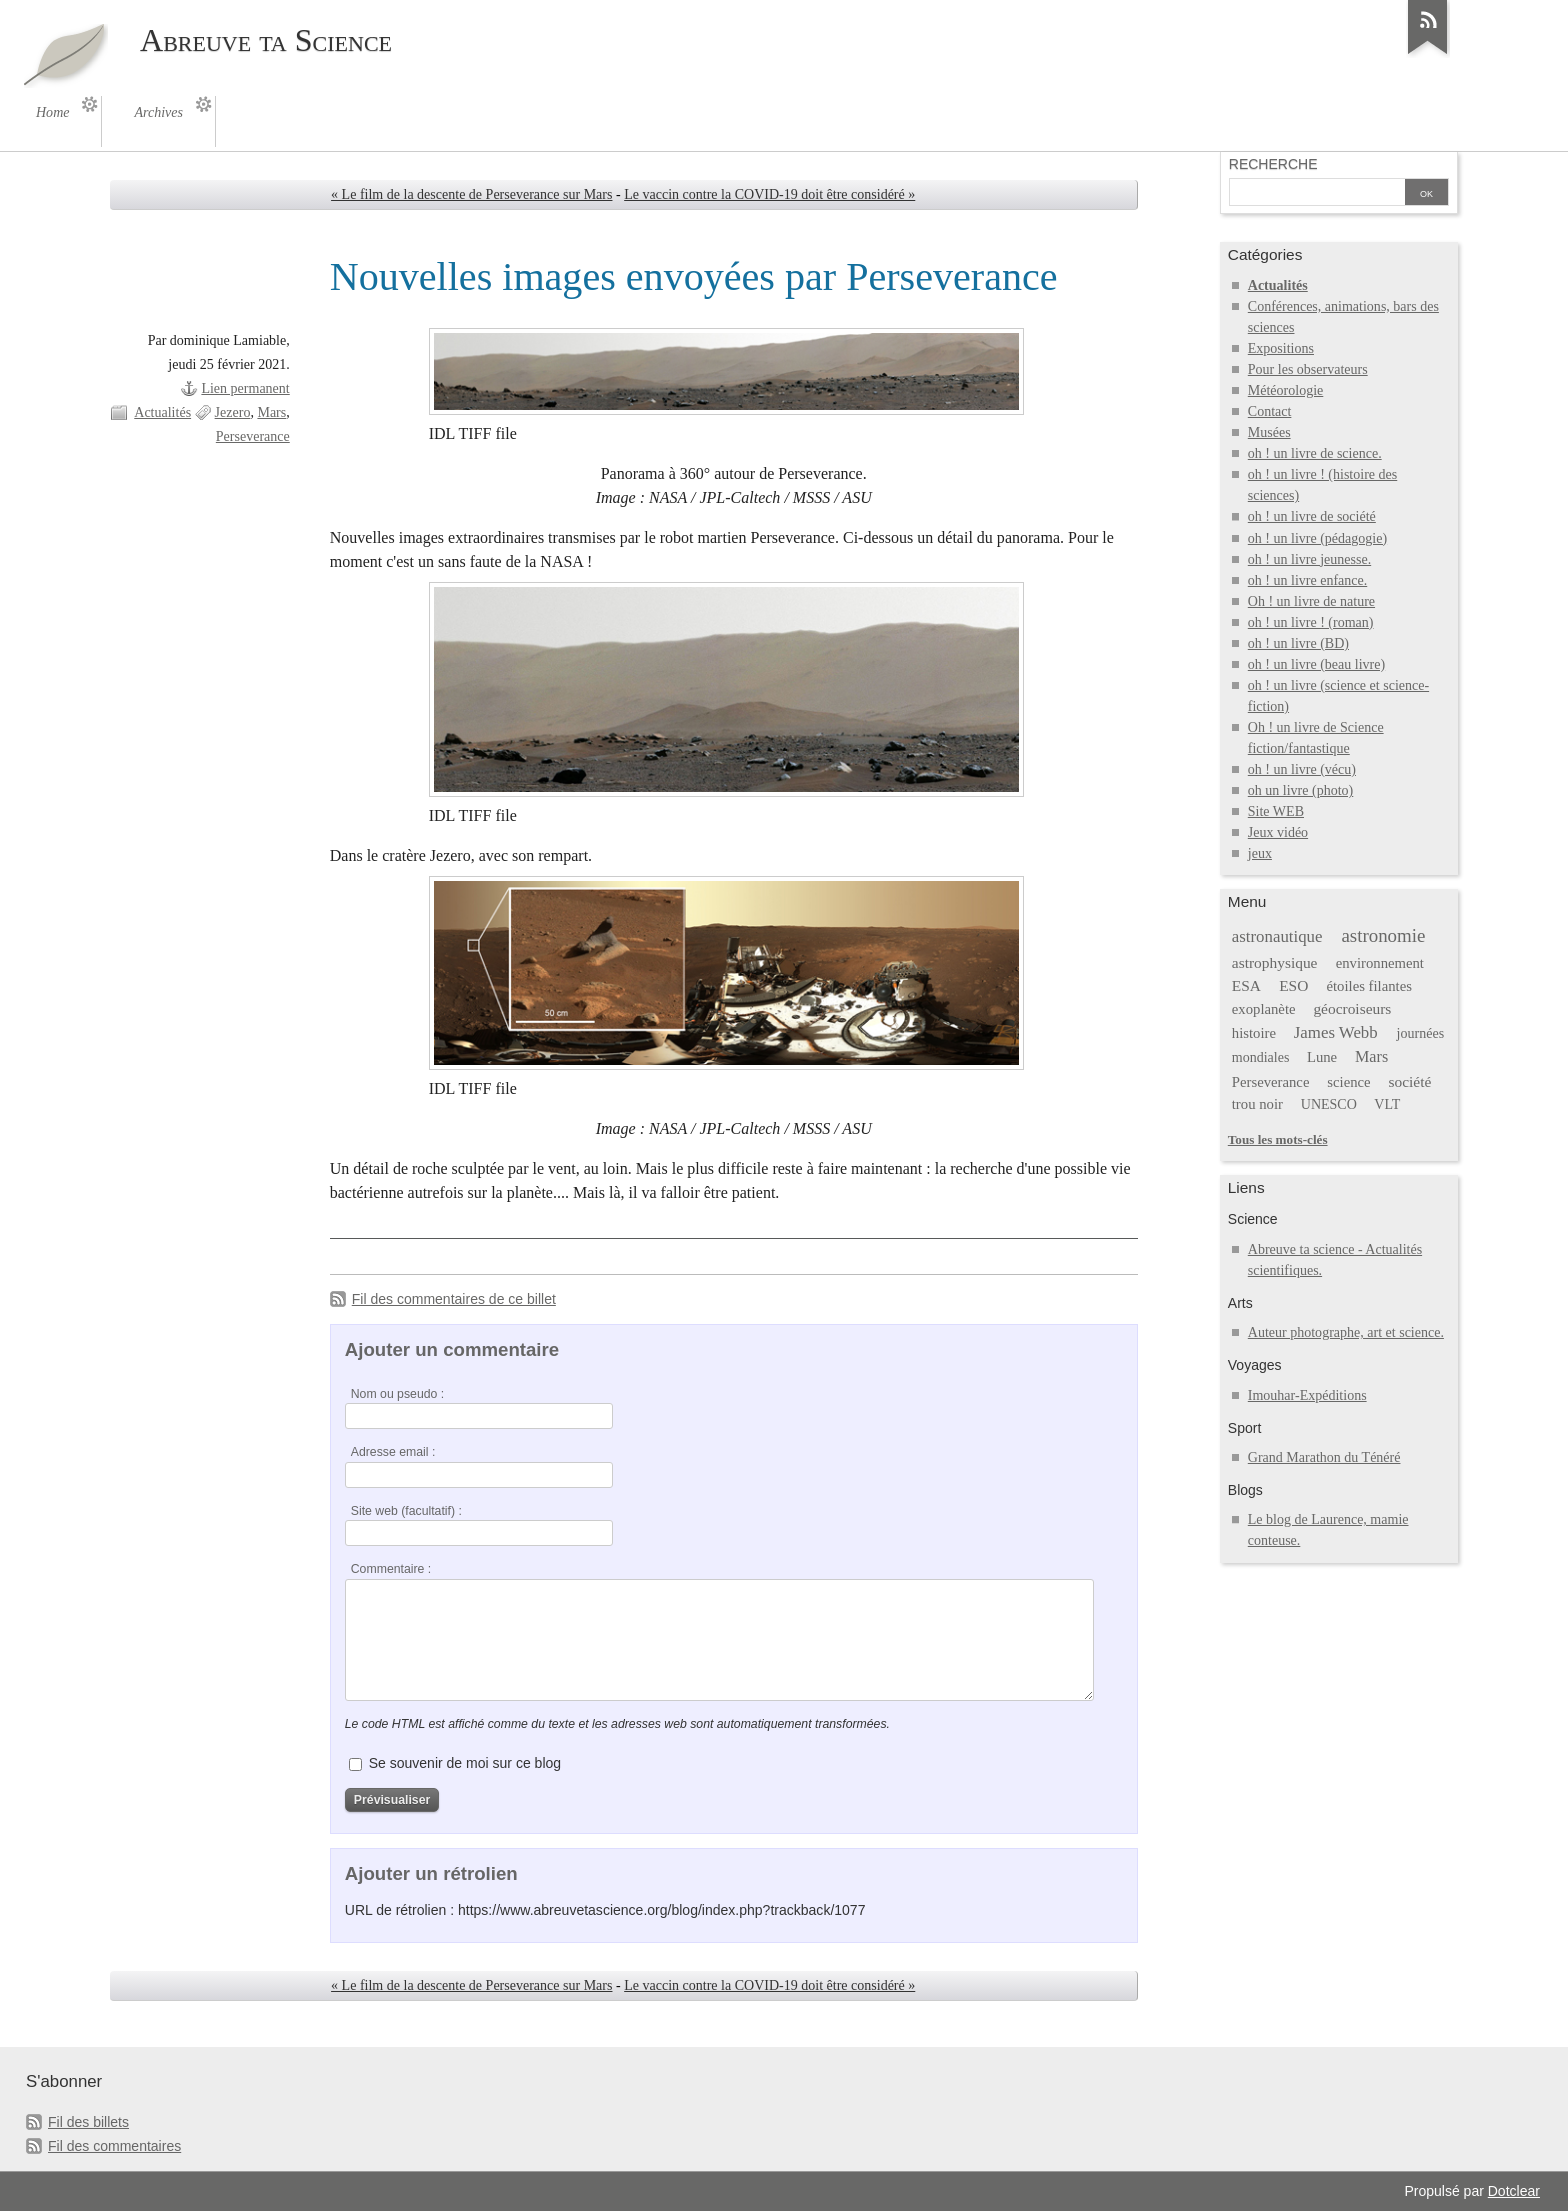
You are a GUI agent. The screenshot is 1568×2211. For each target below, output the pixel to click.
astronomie (1383, 935)
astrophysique (1275, 962)
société (1409, 1081)
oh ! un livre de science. (1315, 453)
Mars (271, 412)
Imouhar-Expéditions (1307, 1395)
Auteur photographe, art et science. (1346, 1332)
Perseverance (253, 436)
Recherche (1273, 164)
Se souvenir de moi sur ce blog (465, 1763)
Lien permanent (245, 388)
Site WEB (1276, 811)
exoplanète (1264, 1009)
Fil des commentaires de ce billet (454, 1299)
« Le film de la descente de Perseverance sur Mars (471, 194)
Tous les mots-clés (1278, 1139)
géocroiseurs (1352, 1008)
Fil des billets (88, 2122)
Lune (1322, 1057)
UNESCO (1329, 1104)
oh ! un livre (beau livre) (1316, 664)
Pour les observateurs (1308, 369)
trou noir (1257, 1104)
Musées (1269, 432)
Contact (1270, 411)
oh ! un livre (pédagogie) (1317, 538)
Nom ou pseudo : (397, 1394)
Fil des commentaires (114, 2146)
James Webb (1336, 1032)
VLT (1387, 1104)
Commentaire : (391, 1569)
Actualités (162, 412)
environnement (1380, 963)
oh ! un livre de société (1312, 516)
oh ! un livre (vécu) (1302, 769)
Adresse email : (393, 1452)
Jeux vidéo (1278, 832)
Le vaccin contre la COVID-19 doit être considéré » (769, 194)
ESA (1246, 985)
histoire (1254, 1033)
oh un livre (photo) (1301, 790)
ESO (1293, 985)
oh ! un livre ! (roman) (1311, 622)
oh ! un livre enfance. (1307, 580)
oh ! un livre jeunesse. (1309, 559)
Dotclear (1514, 2191)
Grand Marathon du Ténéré (1324, 1457)
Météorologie (1286, 390)
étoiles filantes (1369, 986)
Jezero (233, 412)
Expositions (1281, 348)
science (1348, 1082)
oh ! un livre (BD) (1298, 643)
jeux (1260, 853)
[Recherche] (1317, 194)
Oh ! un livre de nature (1311, 601)
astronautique (1277, 936)
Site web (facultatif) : (406, 1511)
